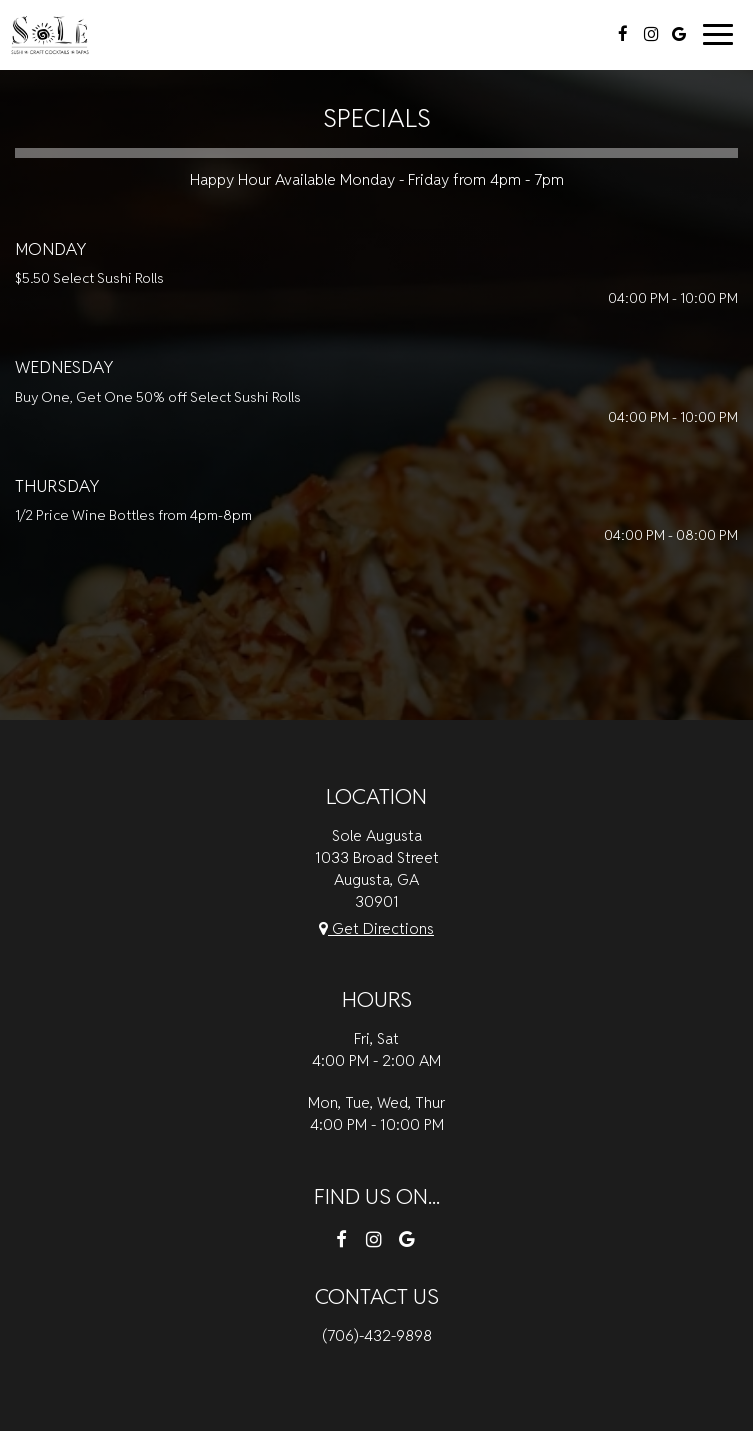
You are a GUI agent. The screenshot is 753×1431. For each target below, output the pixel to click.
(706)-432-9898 (377, 1335)
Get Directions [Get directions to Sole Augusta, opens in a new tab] (376, 928)
